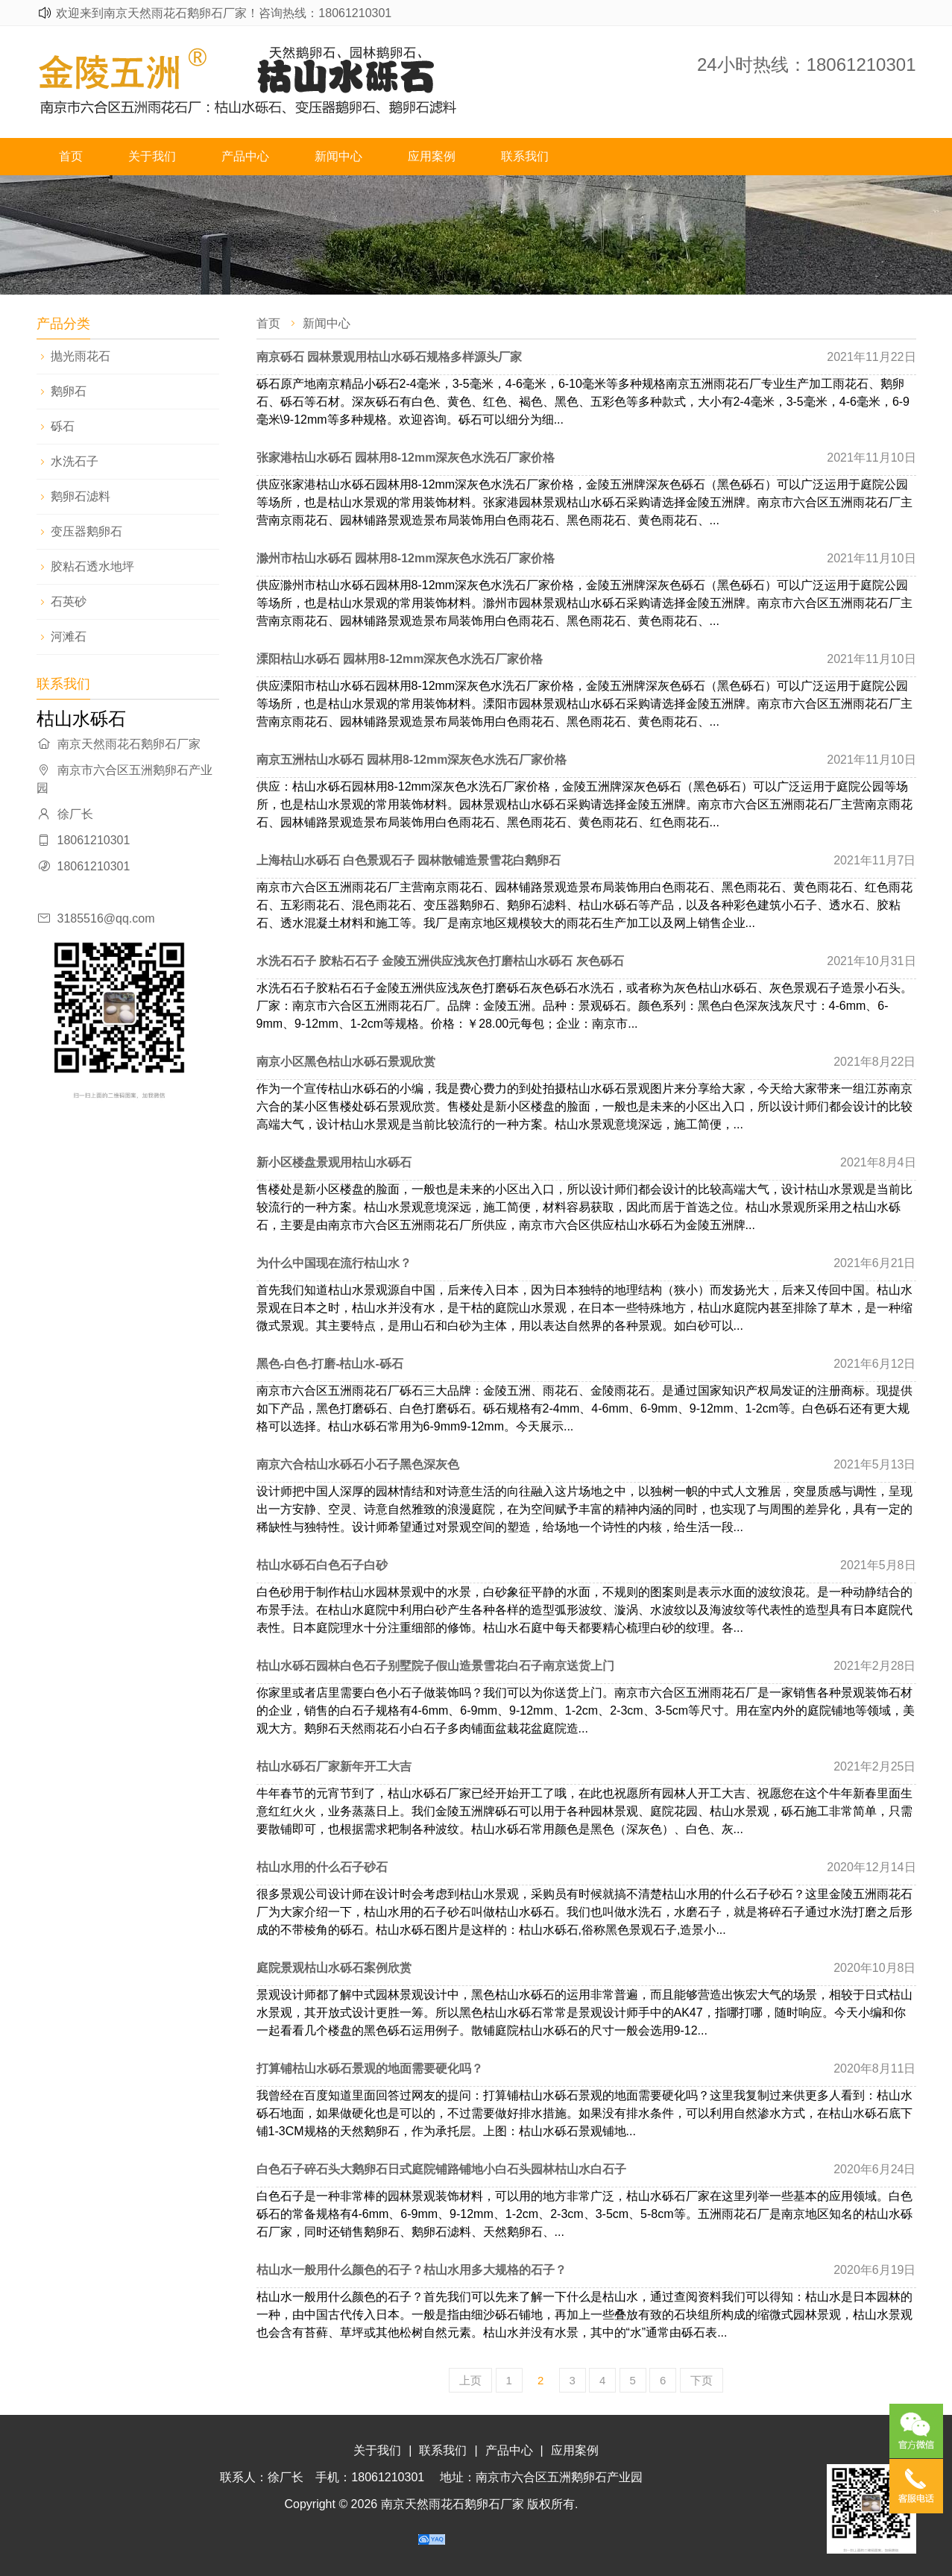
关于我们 (152, 156)
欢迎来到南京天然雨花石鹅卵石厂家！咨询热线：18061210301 (223, 13)
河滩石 (68, 636)
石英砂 (68, 601)
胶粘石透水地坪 (92, 566)
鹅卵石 (68, 391)
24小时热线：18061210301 (806, 64)
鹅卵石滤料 (80, 496)
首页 (71, 156)
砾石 (63, 426)
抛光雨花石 (80, 356)
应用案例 (431, 156)
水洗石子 (74, 461)
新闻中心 (338, 156)
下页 (701, 2380)
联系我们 (525, 156)
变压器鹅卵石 (86, 531)
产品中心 (245, 156)
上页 (470, 2380)
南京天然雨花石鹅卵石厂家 (452, 2504)
